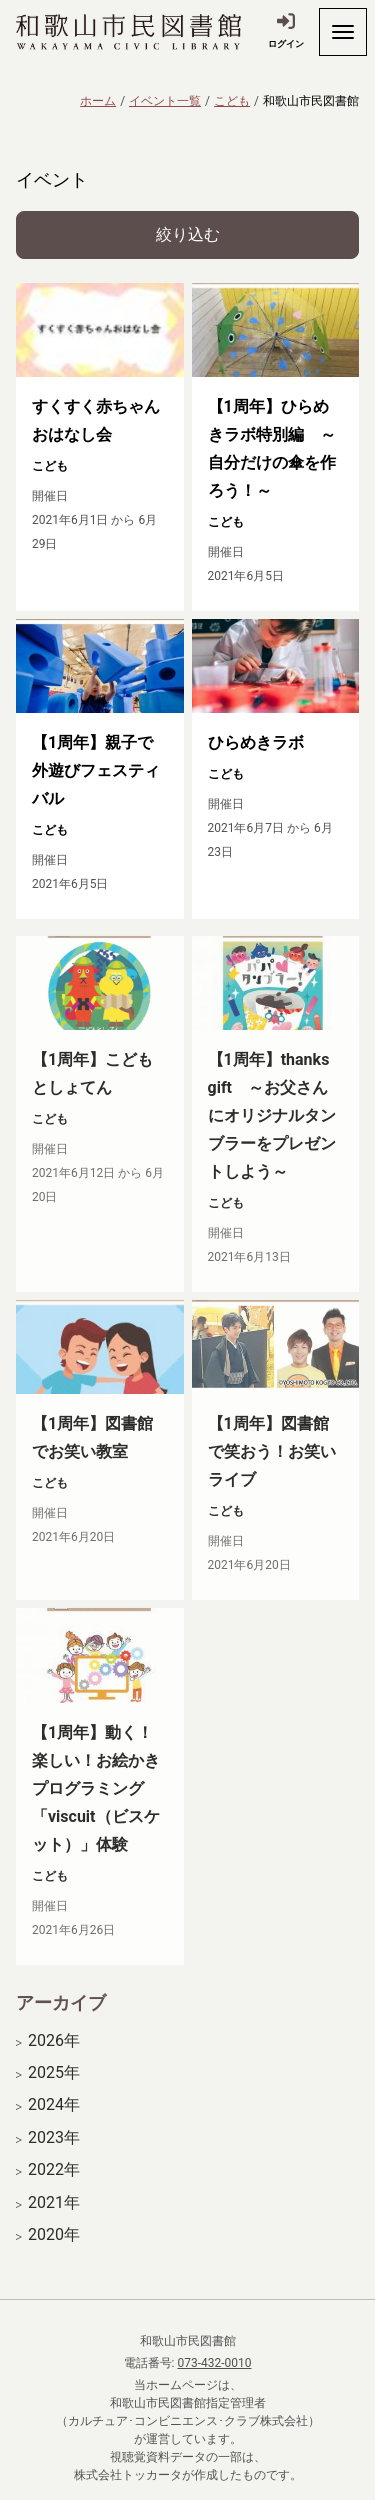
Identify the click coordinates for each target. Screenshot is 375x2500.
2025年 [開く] (54, 2088)
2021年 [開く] (54, 2217)
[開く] (343, 32)
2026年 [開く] (54, 2056)
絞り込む (188, 234)
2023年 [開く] (54, 2153)
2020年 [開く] (54, 2250)
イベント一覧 (165, 101)
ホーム (98, 101)
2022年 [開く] (54, 2185)
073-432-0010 (214, 2363)
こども (232, 101)
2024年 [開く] (54, 2120)
